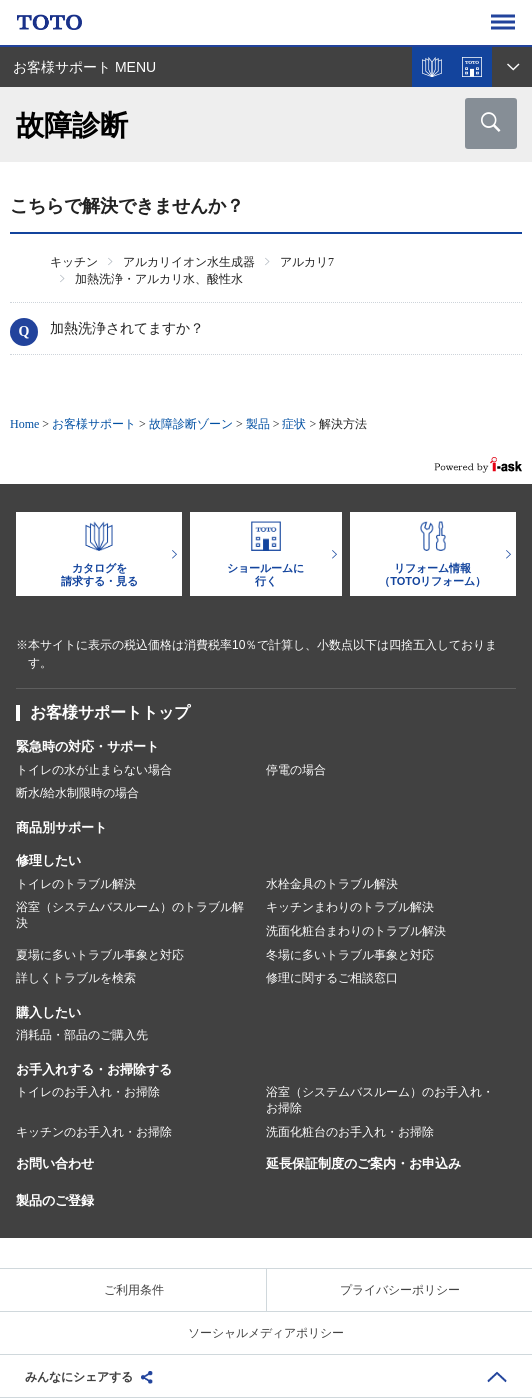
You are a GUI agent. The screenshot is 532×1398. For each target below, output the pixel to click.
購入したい (48, 1012)
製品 (258, 424)
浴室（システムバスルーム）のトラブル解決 (130, 915)
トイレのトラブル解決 (76, 884)
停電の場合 (296, 770)
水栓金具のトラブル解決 (332, 884)
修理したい (48, 860)
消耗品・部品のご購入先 (82, 1035)
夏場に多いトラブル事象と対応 (100, 955)
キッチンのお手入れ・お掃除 (94, 1132)
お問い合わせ (55, 1163)
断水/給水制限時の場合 (77, 793)
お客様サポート (94, 424)
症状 (294, 424)
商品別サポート (61, 827)
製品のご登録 (55, 1200)
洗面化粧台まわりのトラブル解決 (356, 931)
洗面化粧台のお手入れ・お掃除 (350, 1132)
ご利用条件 (134, 1290)
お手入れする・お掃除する (94, 1069)
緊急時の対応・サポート (87, 746)
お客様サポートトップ (110, 712)
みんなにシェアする (79, 1377)
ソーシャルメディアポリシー (266, 1333)
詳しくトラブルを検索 (76, 978)
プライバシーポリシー (400, 1290)
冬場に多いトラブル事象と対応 (350, 955)
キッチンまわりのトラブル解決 (350, 907)
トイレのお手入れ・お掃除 (88, 1092)
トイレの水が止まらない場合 (94, 770)
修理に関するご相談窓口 (332, 978)
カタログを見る (432, 67)
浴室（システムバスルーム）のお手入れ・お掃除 (380, 1100)
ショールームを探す (472, 67)
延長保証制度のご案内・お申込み (363, 1163)
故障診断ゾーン (191, 424)
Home (24, 424)
